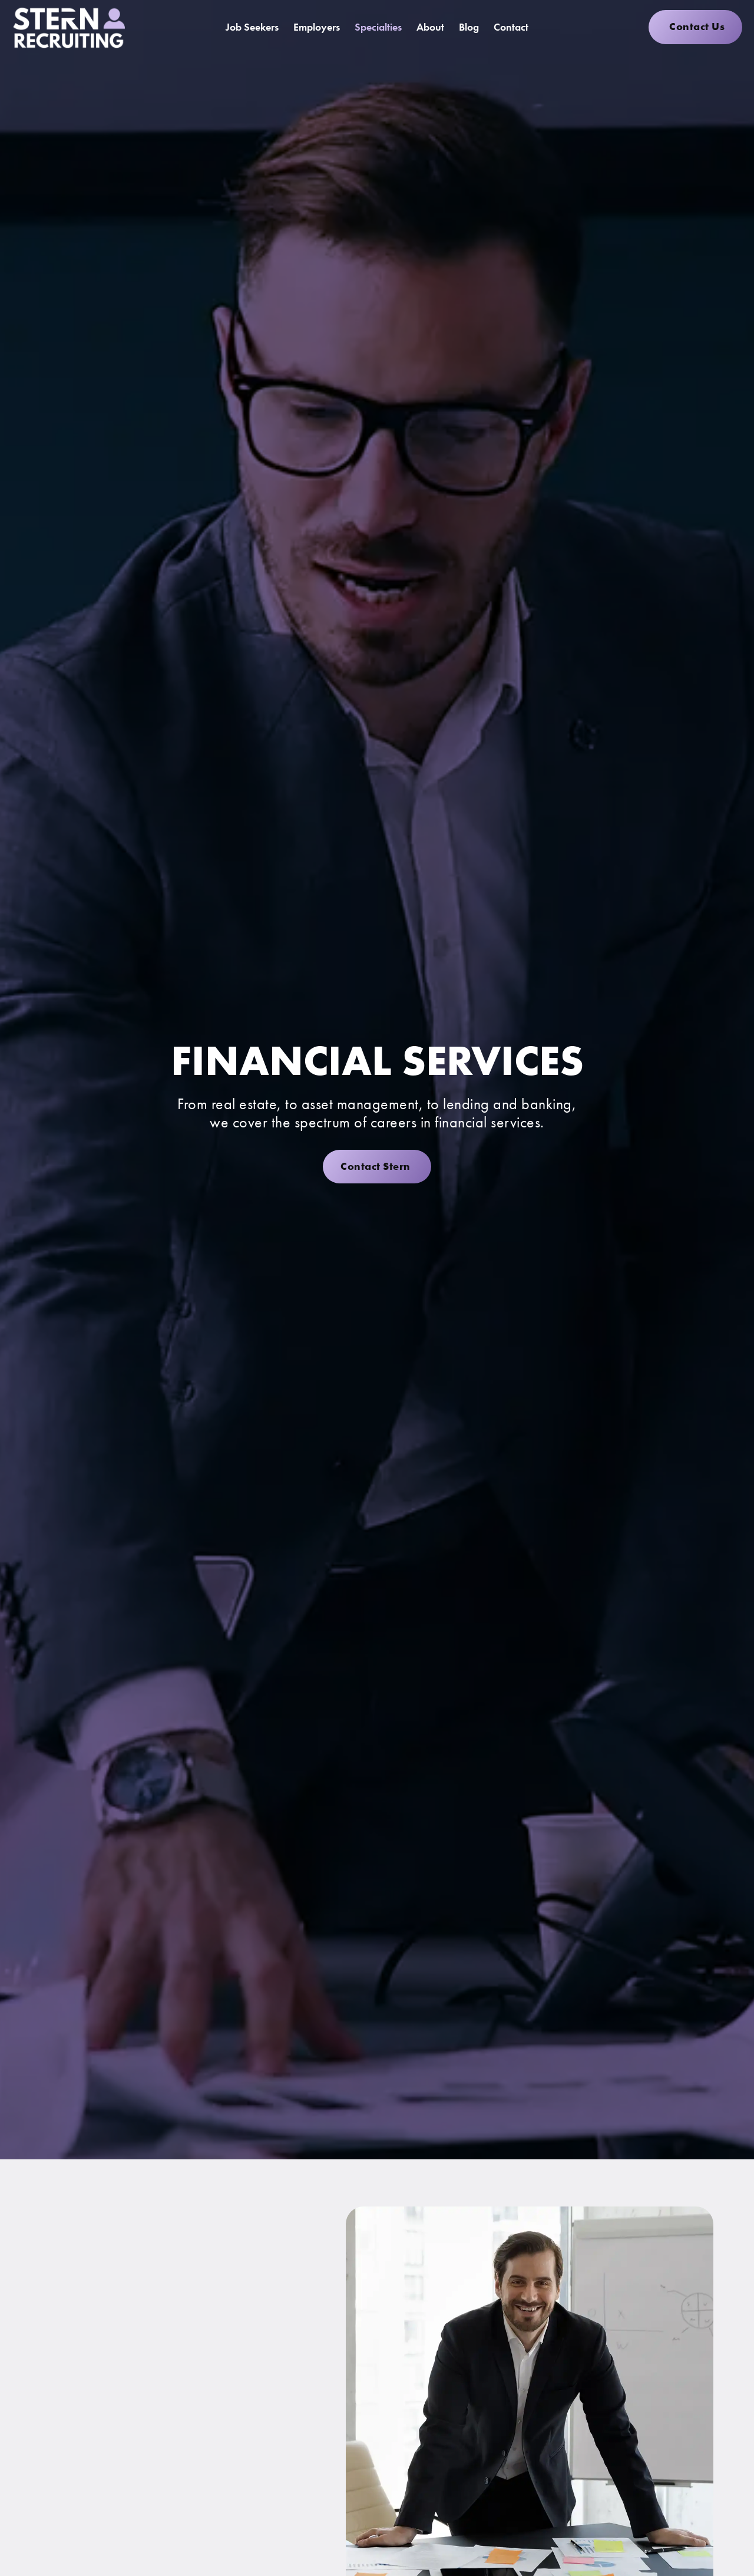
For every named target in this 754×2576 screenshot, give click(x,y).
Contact (511, 27)
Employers (316, 27)
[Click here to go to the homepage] (68, 27)
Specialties (378, 27)
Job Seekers (252, 27)
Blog (469, 27)
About (430, 27)
